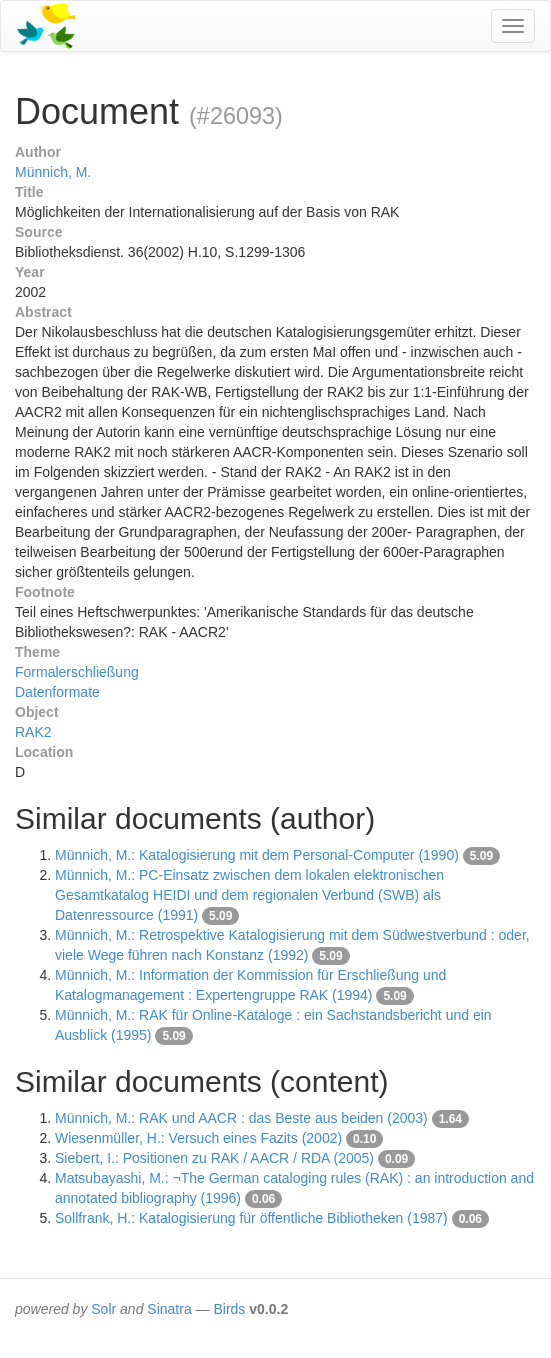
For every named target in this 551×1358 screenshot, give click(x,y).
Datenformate (57, 692)
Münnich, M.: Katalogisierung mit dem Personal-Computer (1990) (257, 855)
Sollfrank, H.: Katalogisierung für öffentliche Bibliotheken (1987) (251, 1218)
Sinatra (169, 1309)
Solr (103, 1309)
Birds (229, 1309)
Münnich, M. (53, 172)
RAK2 (33, 732)
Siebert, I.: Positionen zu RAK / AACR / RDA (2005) (214, 1158)
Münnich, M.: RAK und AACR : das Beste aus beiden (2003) (241, 1118)
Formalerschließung (77, 672)
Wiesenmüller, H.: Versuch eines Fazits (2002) (198, 1138)
